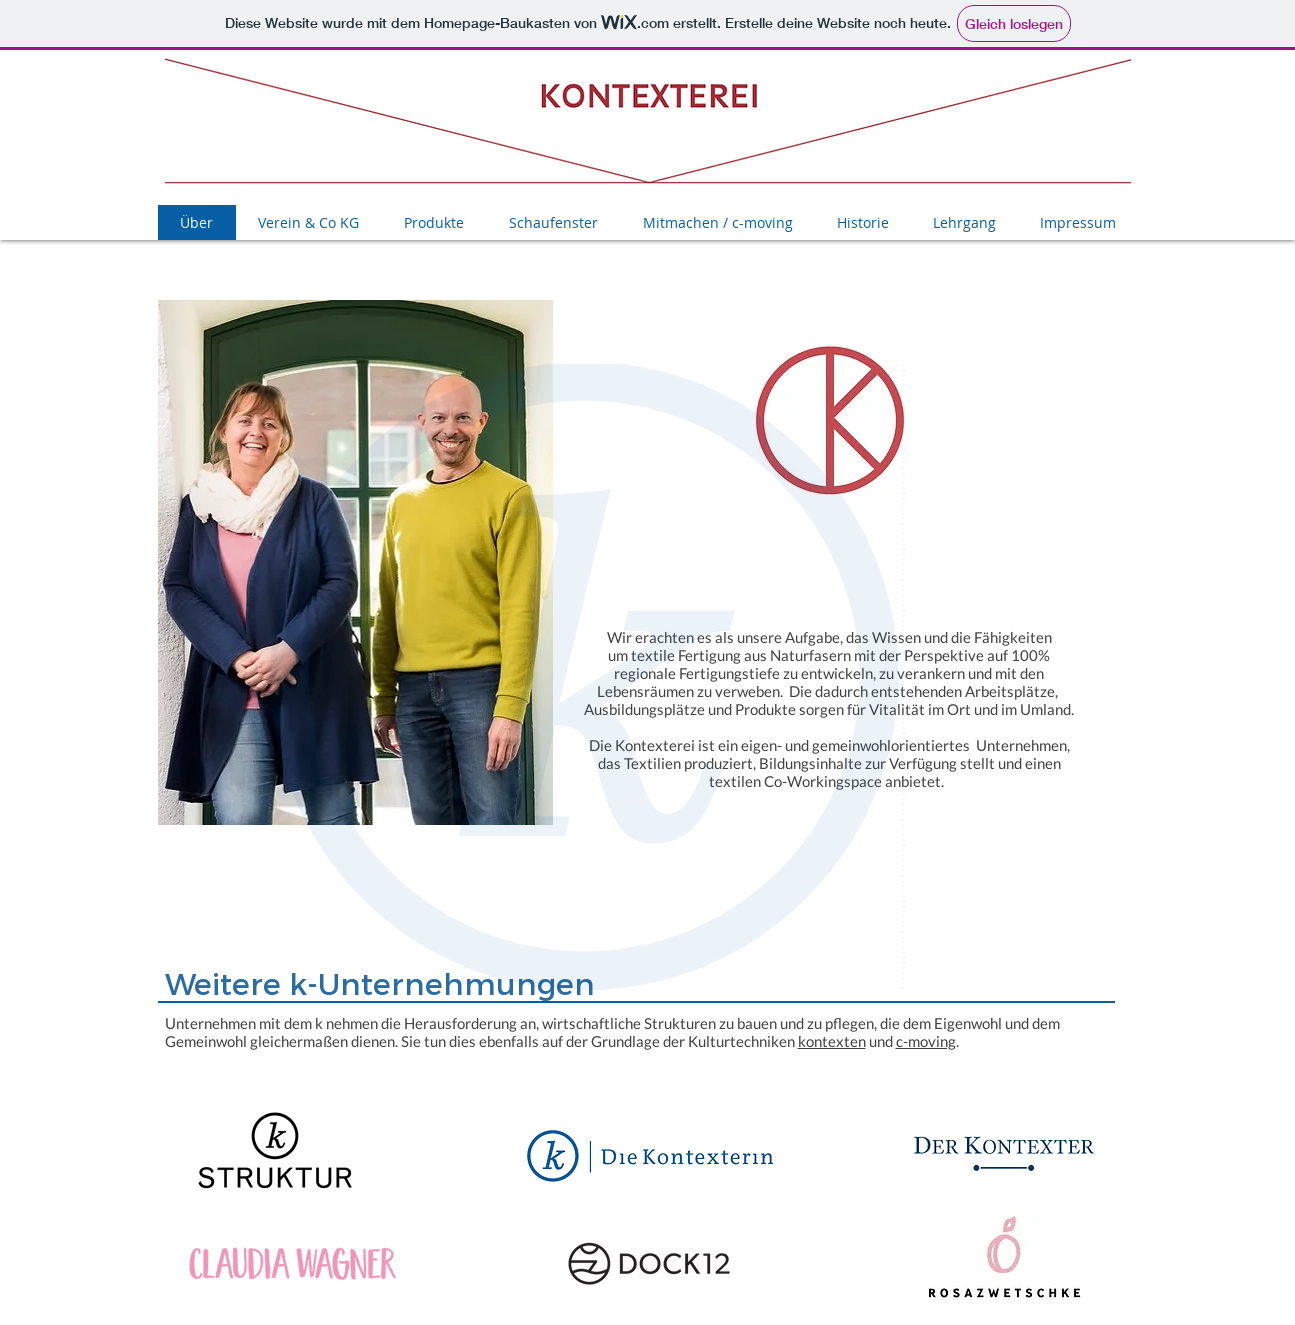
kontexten (832, 1041)
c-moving (926, 1041)
